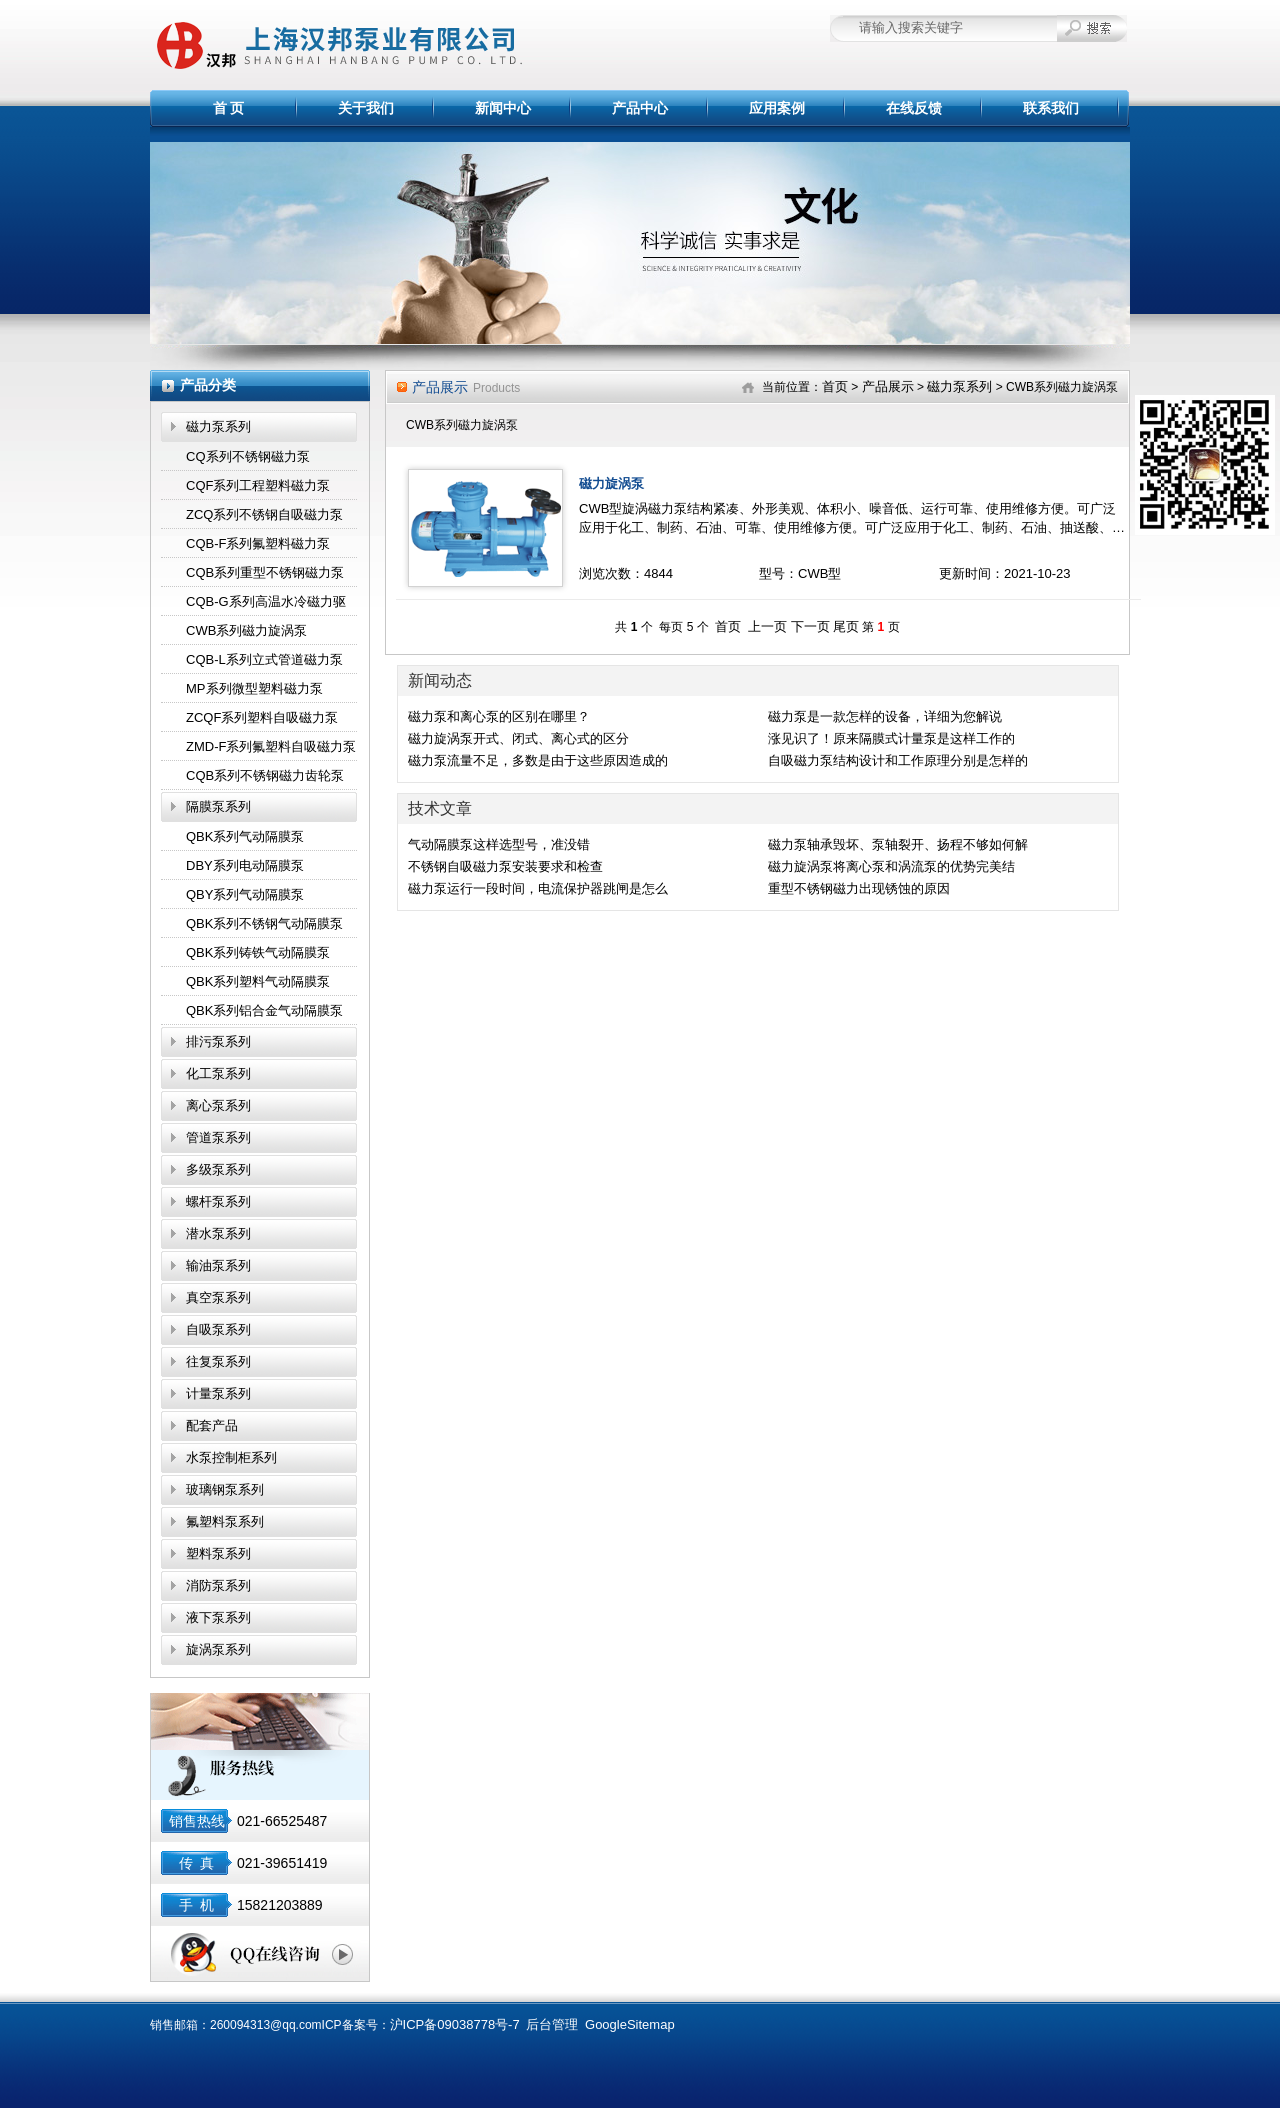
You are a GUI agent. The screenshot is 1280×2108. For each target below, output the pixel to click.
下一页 (810, 626)
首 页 (229, 108)
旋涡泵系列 (218, 1649)
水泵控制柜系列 (231, 1457)
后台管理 (552, 2024)
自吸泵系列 (218, 1329)
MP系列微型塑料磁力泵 (254, 688)
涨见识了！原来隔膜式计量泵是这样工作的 (891, 738)
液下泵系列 (218, 1617)
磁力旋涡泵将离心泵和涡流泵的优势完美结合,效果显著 (891, 868)
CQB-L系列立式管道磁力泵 (264, 659)
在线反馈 (914, 108)
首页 (835, 386)
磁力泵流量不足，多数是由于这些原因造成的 (538, 760)
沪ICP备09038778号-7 (455, 2024)
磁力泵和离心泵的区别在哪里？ (499, 716)
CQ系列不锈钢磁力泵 (248, 456)
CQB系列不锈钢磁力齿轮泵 (265, 775)
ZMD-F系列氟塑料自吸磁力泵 (271, 746)
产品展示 (888, 386)
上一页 (767, 626)
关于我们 (366, 108)
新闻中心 (503, 108)
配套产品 (212, 1425)
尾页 (846, 626)
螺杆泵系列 (218, 1201)
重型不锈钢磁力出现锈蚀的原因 (859, 888)
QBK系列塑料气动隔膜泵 (258, 981)
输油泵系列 (218, 1265)
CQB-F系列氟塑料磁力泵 (258, 543)
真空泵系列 (218, 1297)
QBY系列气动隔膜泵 (245, 894)
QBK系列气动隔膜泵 (245, 836)
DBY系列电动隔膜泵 (245, 865)
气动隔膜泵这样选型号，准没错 (499, 844)
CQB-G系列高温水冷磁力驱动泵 (266, 605)
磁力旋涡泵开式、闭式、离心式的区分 (518, 738)
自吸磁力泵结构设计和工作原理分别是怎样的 (898, 760)
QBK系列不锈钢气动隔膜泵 (264, 923)
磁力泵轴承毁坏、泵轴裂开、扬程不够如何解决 (898, 846)
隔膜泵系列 (218, 806)
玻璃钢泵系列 (225, 1489)
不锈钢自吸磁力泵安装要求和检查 (505, 866)
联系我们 (1051, 108)
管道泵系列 (218, 1137)
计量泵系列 (218, 1393)
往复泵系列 (218, 1361)
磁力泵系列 (218, 426)
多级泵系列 (218, 1169)
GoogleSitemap (630, 2024)
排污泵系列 (218, 1041)
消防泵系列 (218, 1585)
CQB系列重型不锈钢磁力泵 (265, 572)
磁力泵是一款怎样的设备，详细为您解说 (885, 716)
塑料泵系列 (218, 1553)
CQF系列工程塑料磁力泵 (258, 485)
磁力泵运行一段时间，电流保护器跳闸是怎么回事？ (538, 890)
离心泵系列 (218, 1105)
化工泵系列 (218, 1073)
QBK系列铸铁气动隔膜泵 (258, 952)
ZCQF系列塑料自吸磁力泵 (262, 717)
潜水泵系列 (218, 1233)
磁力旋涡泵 (611, 483)
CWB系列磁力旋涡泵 (246, 630)
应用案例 (777, 108)
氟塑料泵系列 (225, 1521)
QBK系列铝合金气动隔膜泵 (264, 1010)
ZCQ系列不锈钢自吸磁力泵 (264, 514)
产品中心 (640, 108)
